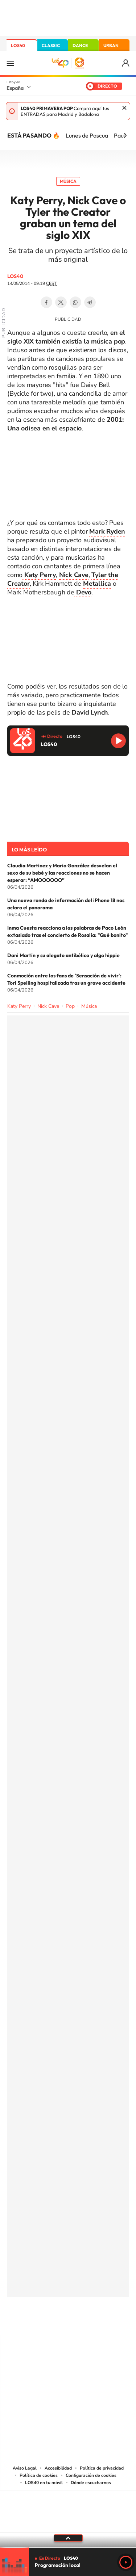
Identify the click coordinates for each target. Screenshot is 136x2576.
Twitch (97, 2321)
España (15, 88)
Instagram (24, 2321)
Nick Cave (48, 1006)
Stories (112, 2321)
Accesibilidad (58, 2468)
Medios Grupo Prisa (68, 2524)
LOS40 (18, 45)
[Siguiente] (125, 135)
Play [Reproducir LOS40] (126, 2562)
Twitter (61, 302)
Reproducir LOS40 (118, 740)
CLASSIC (51, 45)
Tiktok (39, 2321)
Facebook (46, 302)
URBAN (111, 45)
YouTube (53, 2321)
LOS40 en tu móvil (44, 2482)
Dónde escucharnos (91, 2482)
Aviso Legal (25, 2468)
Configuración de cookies (91, 2475)
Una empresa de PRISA (68, 2506)
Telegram (90, 302)
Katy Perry (19, 1006)
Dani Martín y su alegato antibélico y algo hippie (63, 955)
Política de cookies (39, 2475)
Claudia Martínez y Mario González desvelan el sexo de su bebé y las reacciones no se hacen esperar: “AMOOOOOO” (62, 872)
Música (68, 181)
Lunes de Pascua (87, 135)
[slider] (68, 2547)
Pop (70, 1006)
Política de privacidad (102, 2468)
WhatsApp (75, 302)
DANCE (80, 45)
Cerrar (124, 108)
